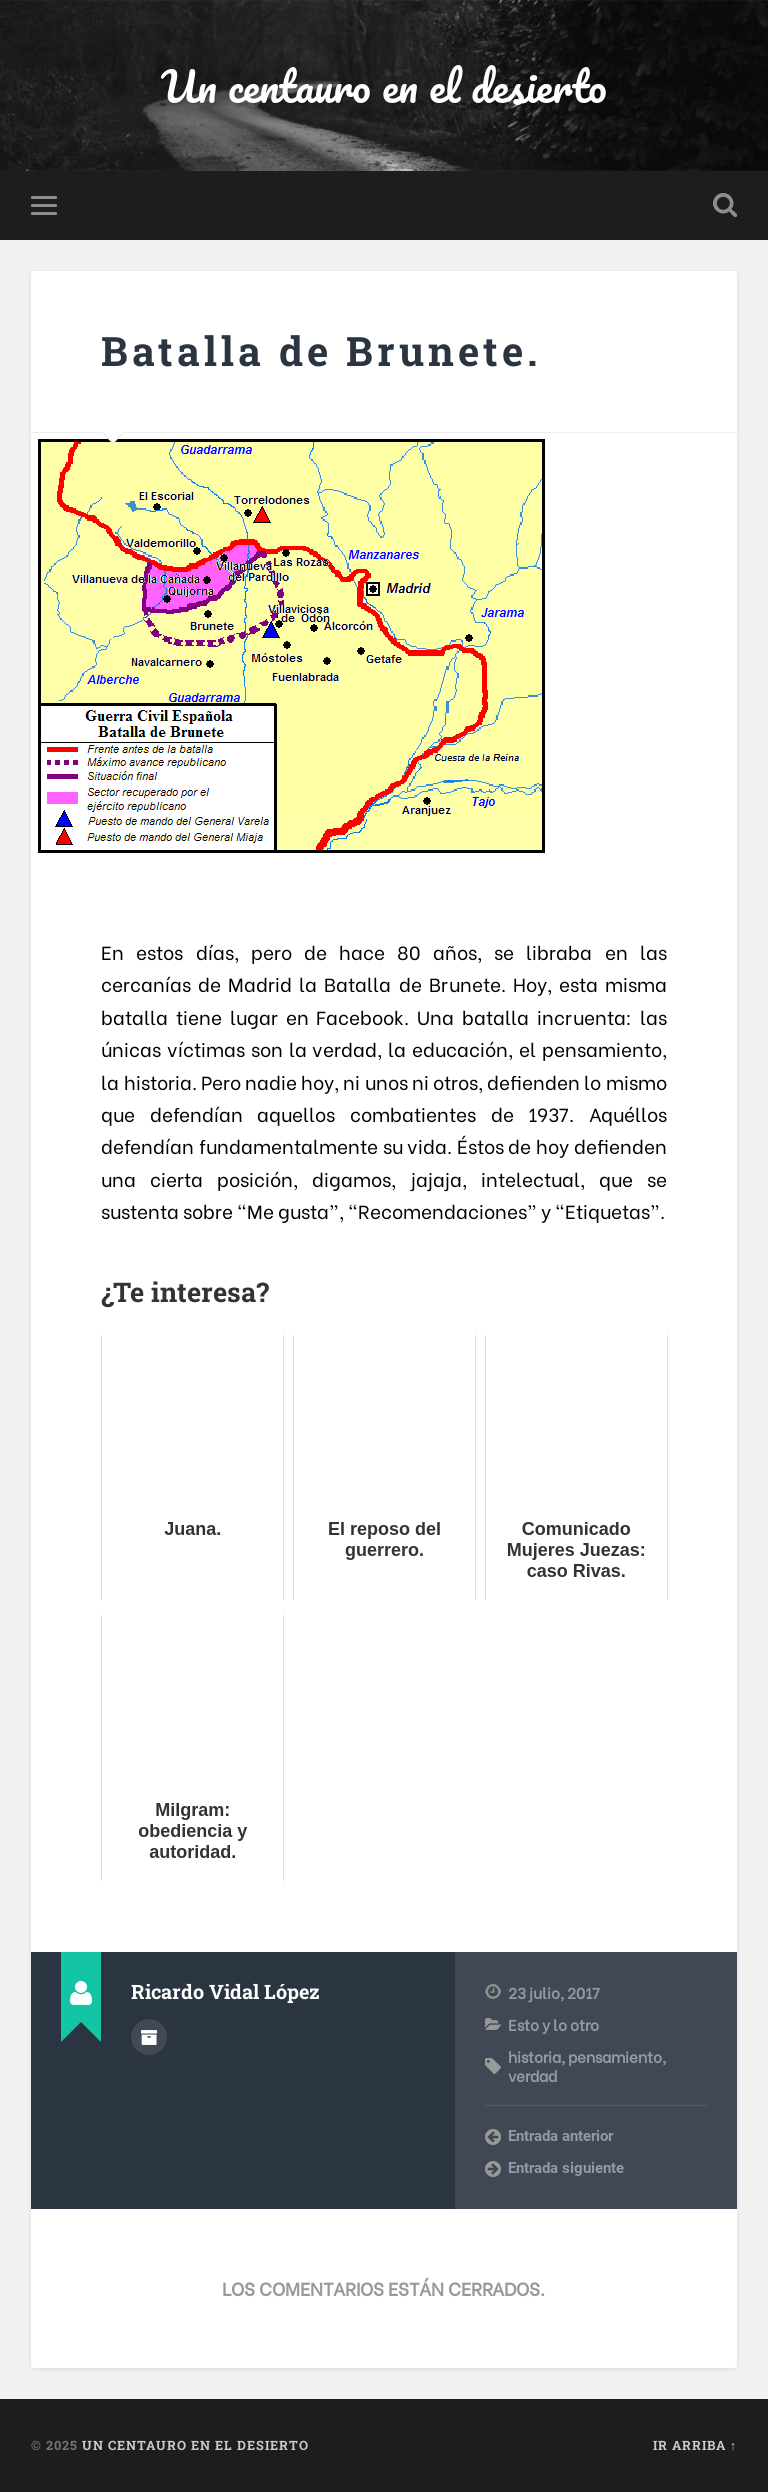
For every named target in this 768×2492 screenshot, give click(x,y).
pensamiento (615, 2056)
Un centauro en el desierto (384, 85)
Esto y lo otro (553, 2024)
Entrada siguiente (566, 2168)
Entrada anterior (560, 2136)
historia (534, 2056)
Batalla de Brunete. (321, 350)
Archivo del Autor (149, 2037)
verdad (532, 2075)
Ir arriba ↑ (695, 2445)
